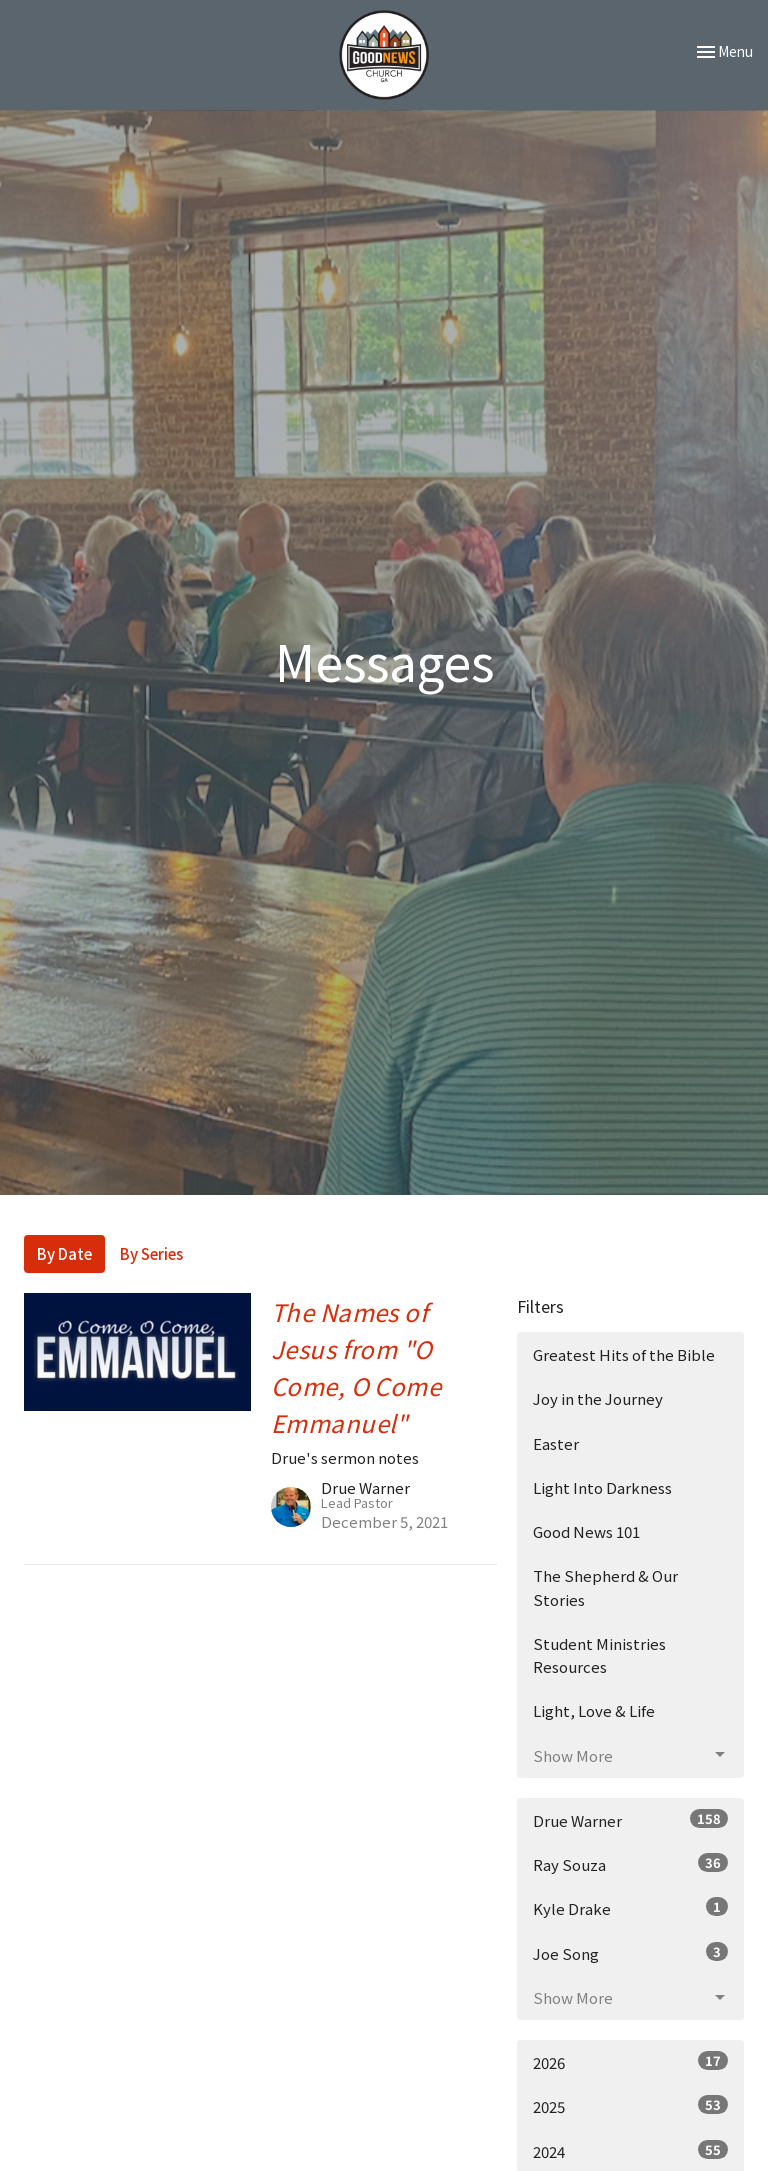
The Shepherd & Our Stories (605, 1587)
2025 (630, 2106)
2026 (630, 2062)
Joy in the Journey (598, 1398)
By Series (151, 1253)
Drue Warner (630, 1820)
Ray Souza (630, 1864)
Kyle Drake (630, 1908)
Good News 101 (586, 1531)
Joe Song (630, 1953)
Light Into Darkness (602, 1487)
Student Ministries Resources (599, 1655)
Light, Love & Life (594, 1710)
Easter (556, 1443)
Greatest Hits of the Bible (624, 1354)
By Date (64, 1253)
